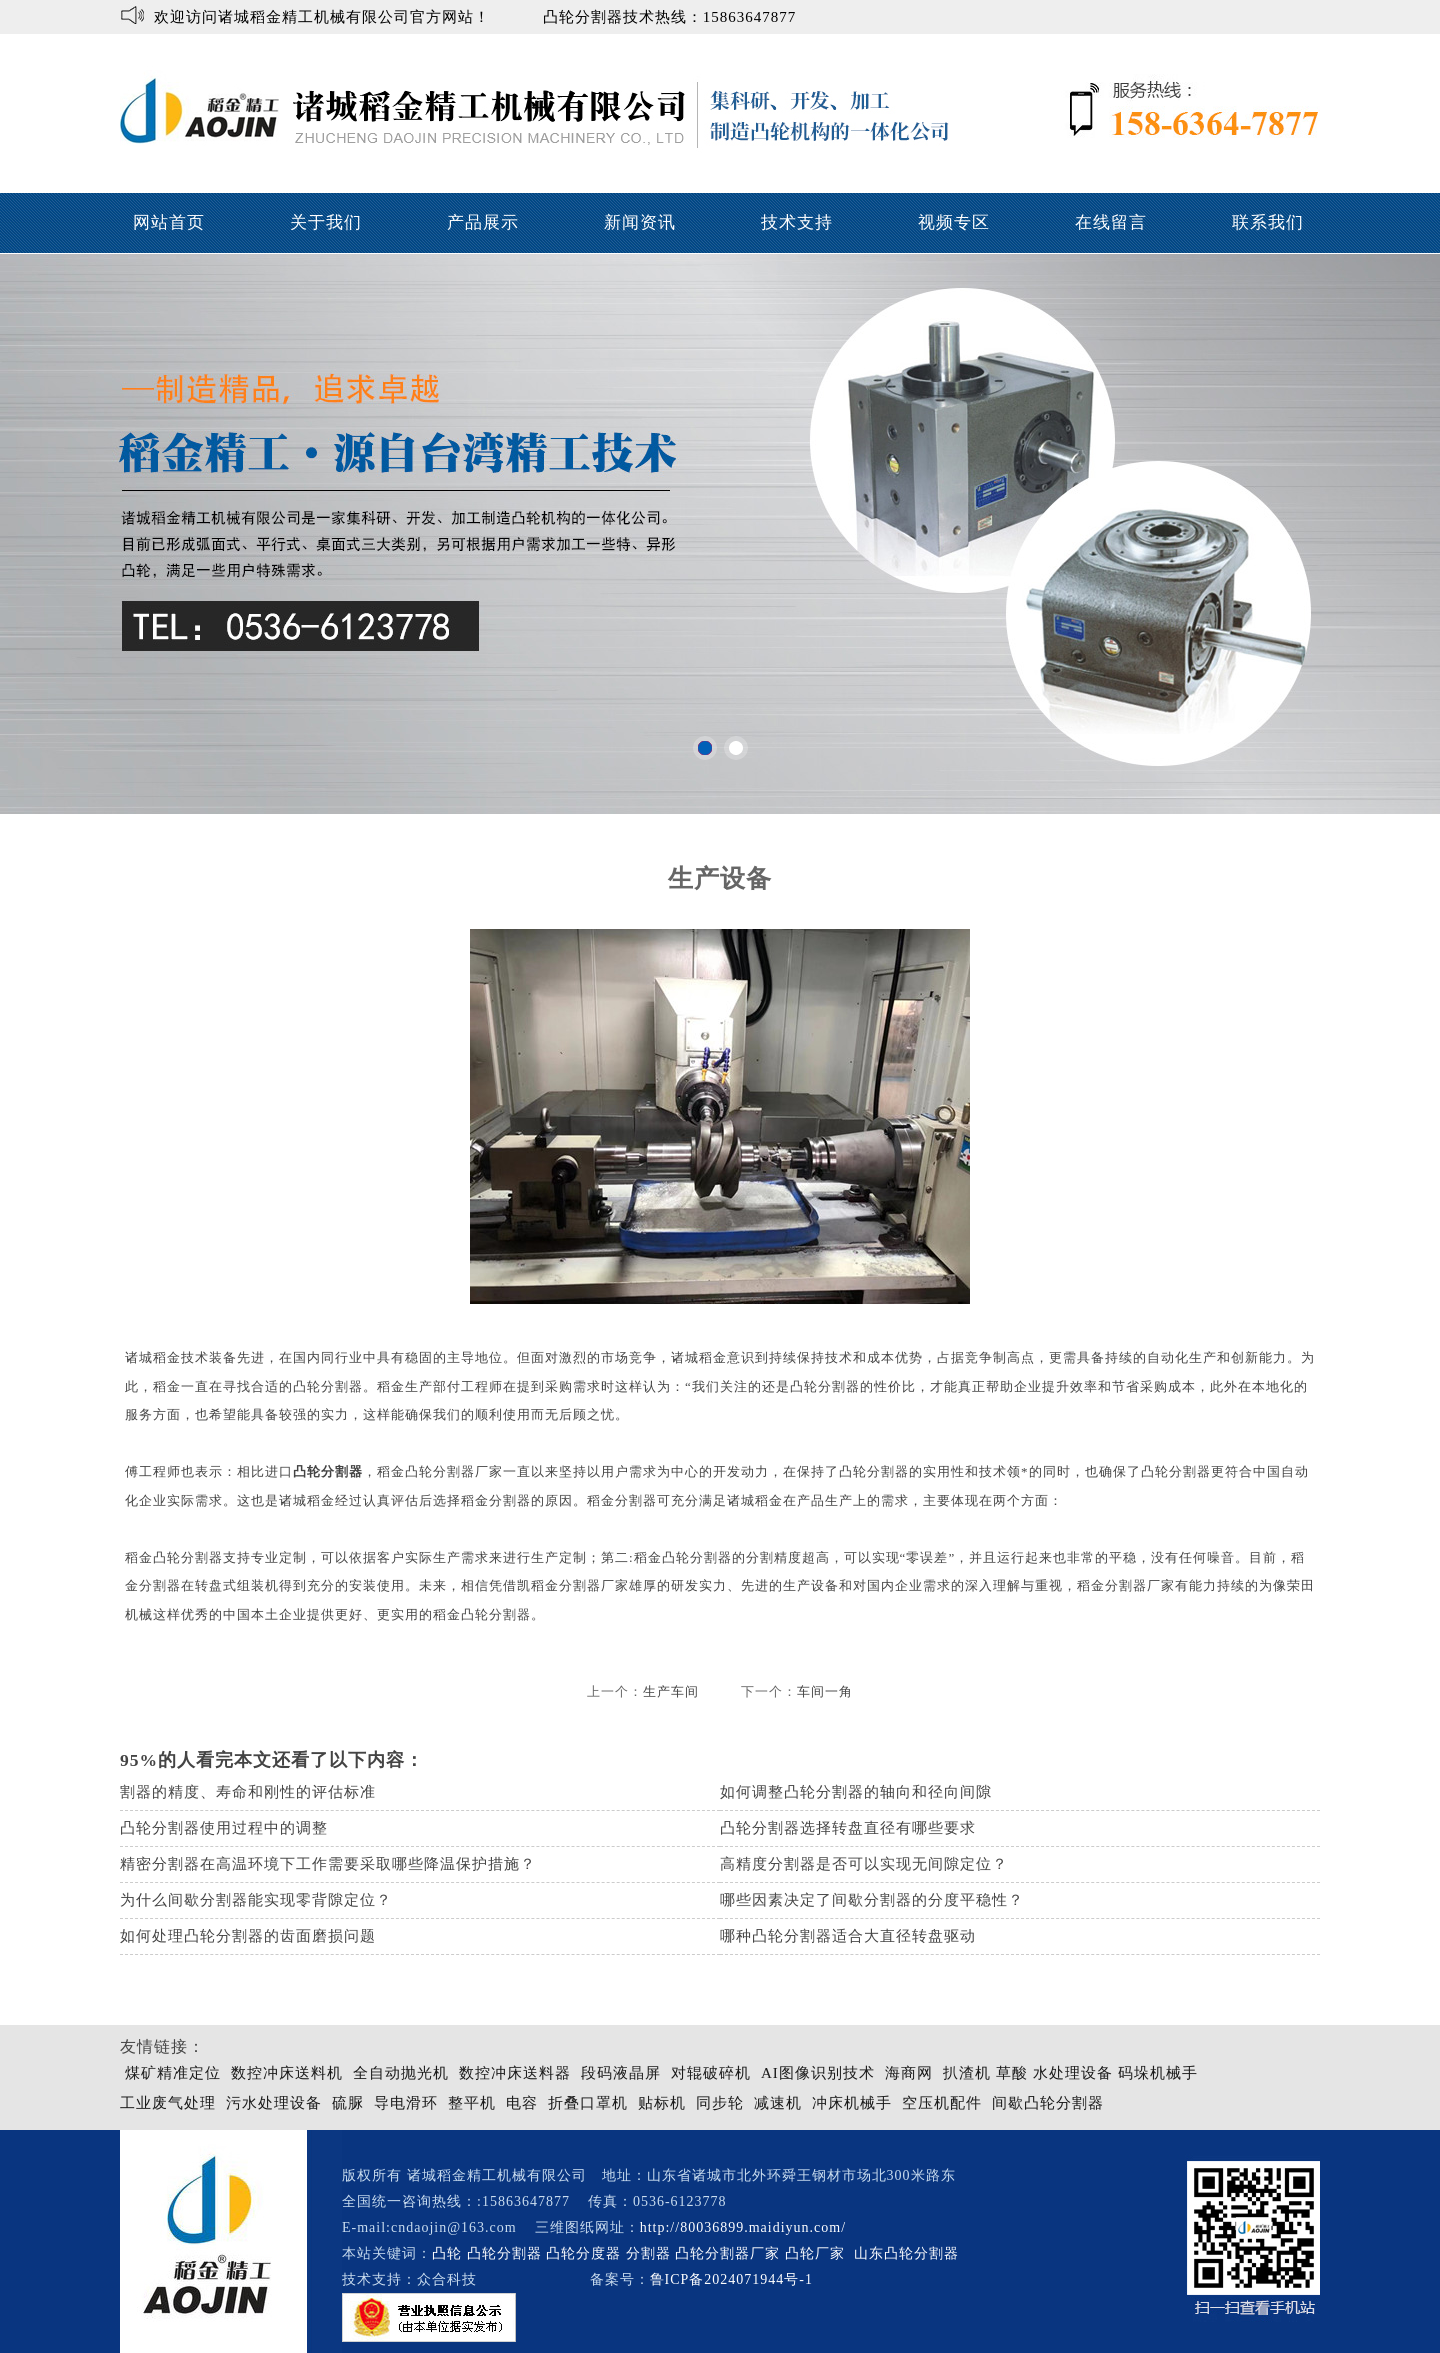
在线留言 (1111, 222)
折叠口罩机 (588, 2103)
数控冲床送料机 (287, 2073)
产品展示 (483, 222)
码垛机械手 (1158, 2073)
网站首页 (169, 222)
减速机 (778, 2103)
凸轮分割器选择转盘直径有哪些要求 (848, 1828)
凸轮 (447, 2253)
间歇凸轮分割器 (1048, 2103)
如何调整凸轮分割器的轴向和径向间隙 (856, 1792)
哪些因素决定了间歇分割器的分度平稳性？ (872, 1900)
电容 (522, 2103)
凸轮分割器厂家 (730, 2253)
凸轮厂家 (815, 2253)
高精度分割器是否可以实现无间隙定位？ (864, 1864)
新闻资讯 (640, 222)
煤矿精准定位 (173, 2073)
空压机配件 (942, 2103)
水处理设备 (1073, 2073)
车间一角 (825, 1691)
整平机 (472, 2103)
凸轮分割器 (328, 1471)
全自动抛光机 (401, 2073)
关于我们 (326, 222)
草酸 (1012, 2073)
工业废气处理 (168, 2103)
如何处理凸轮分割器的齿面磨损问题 (248, 1936)
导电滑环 (406, 2103)
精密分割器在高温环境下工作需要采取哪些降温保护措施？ (328, 1864)
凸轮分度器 (583, 2253)
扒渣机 (967, 2073)
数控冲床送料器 (515, 2073)
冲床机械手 (852, 2103)
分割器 (648, 2253)
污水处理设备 (274, 2103)
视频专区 (954, 222)
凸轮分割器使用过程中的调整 (224, 1828)
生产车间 (671, 1691)
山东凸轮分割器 (909, 2253)
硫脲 (348, 2103)
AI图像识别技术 (818, 2073)
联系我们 (1268, 222)
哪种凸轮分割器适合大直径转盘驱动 (848, 1936)
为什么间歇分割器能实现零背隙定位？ (256, 1900)
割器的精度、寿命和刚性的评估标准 (248, 1792)
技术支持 (797, 222)
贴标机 (662, 2103)
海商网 (909, 2073)
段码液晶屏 (621, 2073)
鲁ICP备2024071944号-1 (731, 2279)
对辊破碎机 (711, 2073)
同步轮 (720, 2103)
